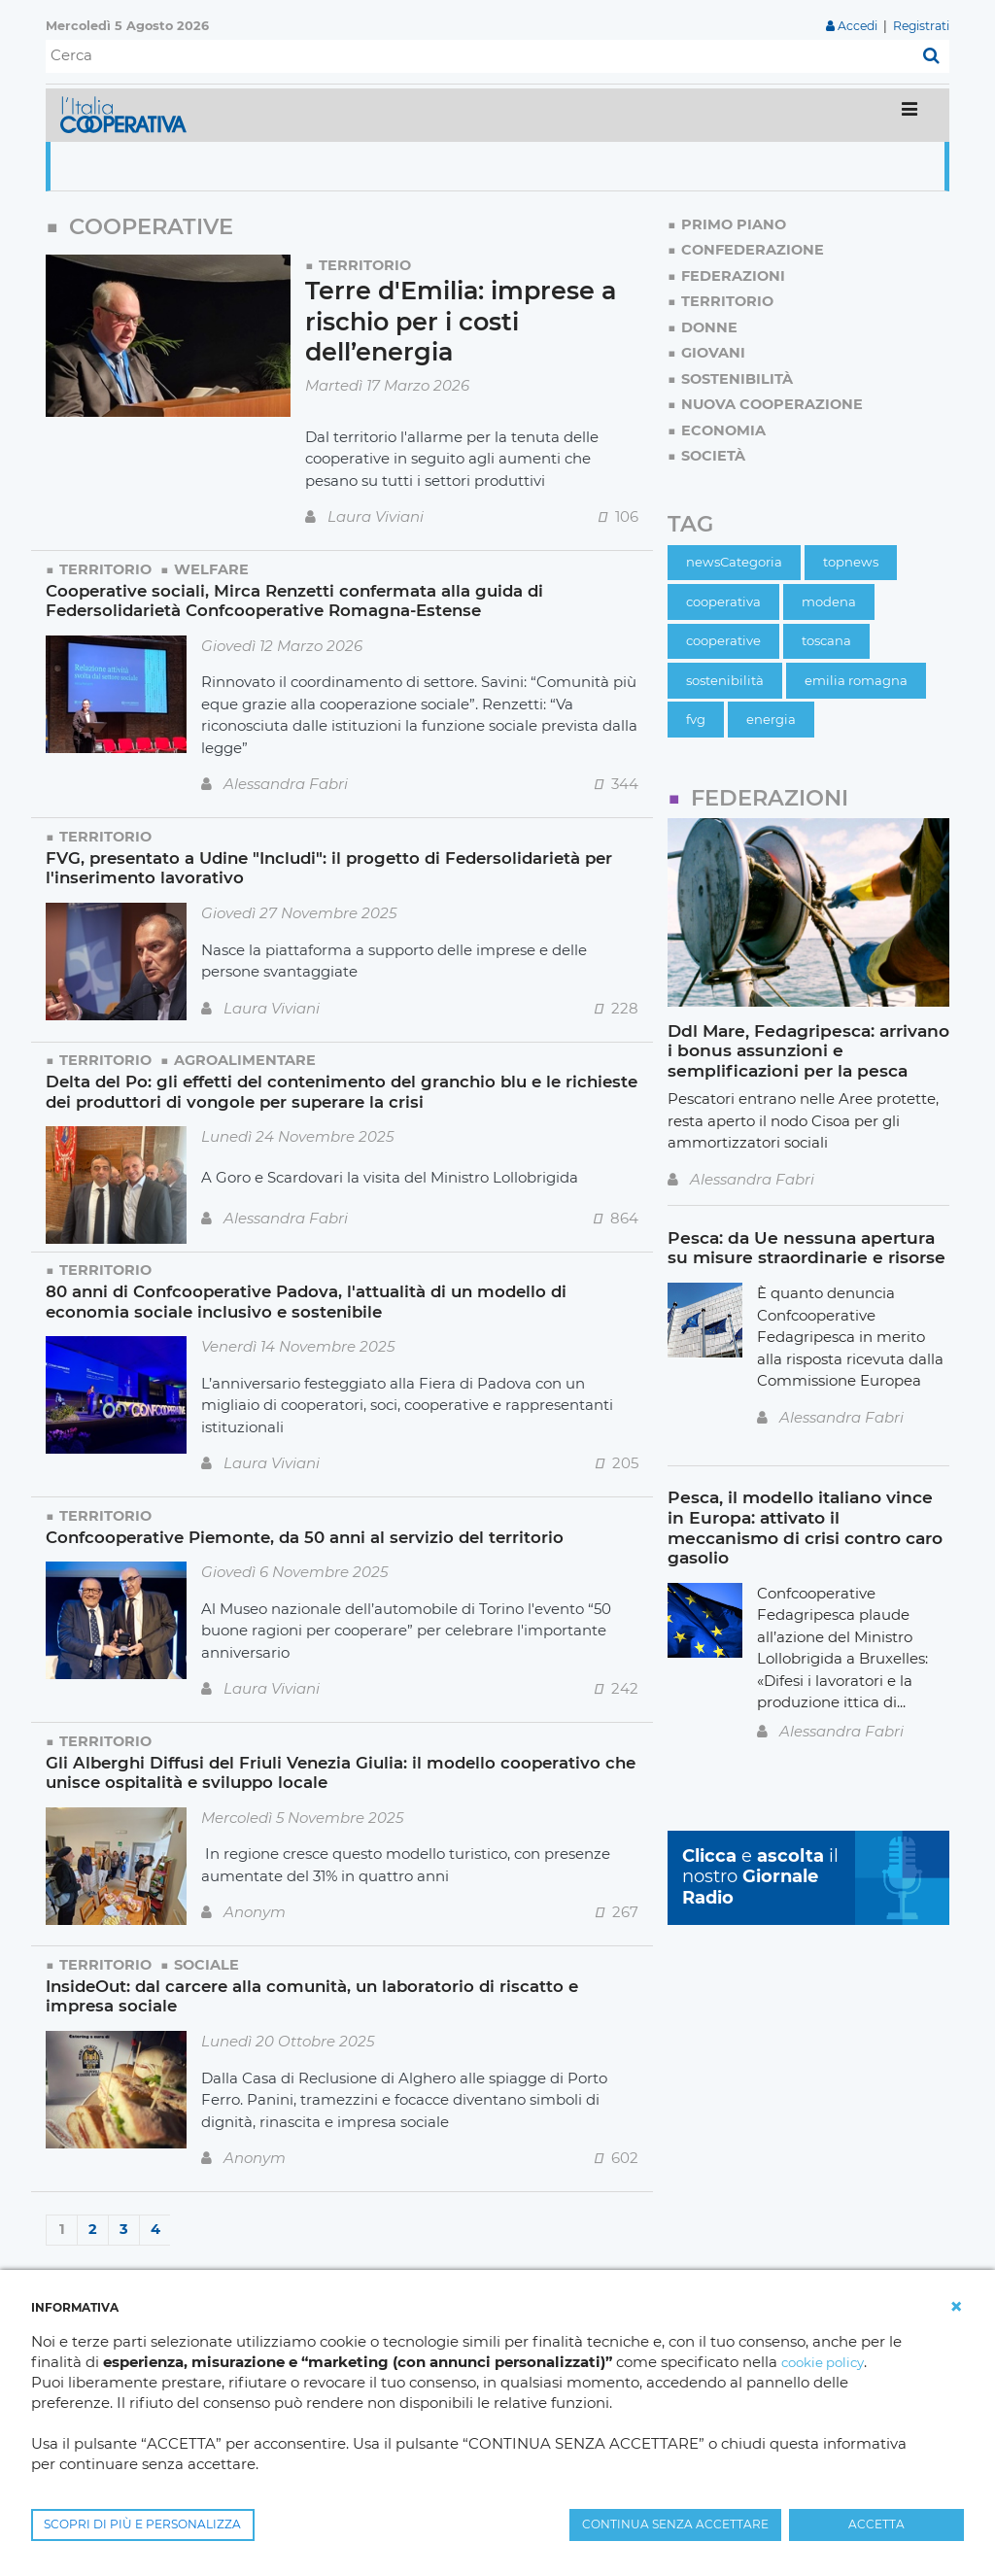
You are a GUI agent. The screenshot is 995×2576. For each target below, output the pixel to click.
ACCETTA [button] (876, 2524)
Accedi (854, 25)
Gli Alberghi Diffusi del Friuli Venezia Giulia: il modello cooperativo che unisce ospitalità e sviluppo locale (331, 1770)
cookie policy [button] (827, 2362)
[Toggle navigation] (909, 114)
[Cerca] (479, 56)
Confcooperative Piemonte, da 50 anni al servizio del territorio (313, 1535)
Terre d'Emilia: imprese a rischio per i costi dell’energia (467, 321)
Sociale (209, 1962)
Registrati (919, 25)
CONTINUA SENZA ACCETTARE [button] (675, 2524)
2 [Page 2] (92, 2226)
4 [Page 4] (155, 2226)
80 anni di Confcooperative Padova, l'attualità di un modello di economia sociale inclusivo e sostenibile (315, 1299)
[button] (956, 2307)
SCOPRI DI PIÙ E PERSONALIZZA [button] (142, 2524)
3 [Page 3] (124, 2226)
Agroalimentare (248, 1058)
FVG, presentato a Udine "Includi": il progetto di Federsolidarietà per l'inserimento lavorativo (340, 866)
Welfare (214, 569)
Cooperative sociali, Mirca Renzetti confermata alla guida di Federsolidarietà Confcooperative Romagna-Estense (301, 599)
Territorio (366, 265)
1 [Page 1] (62, 2226)
